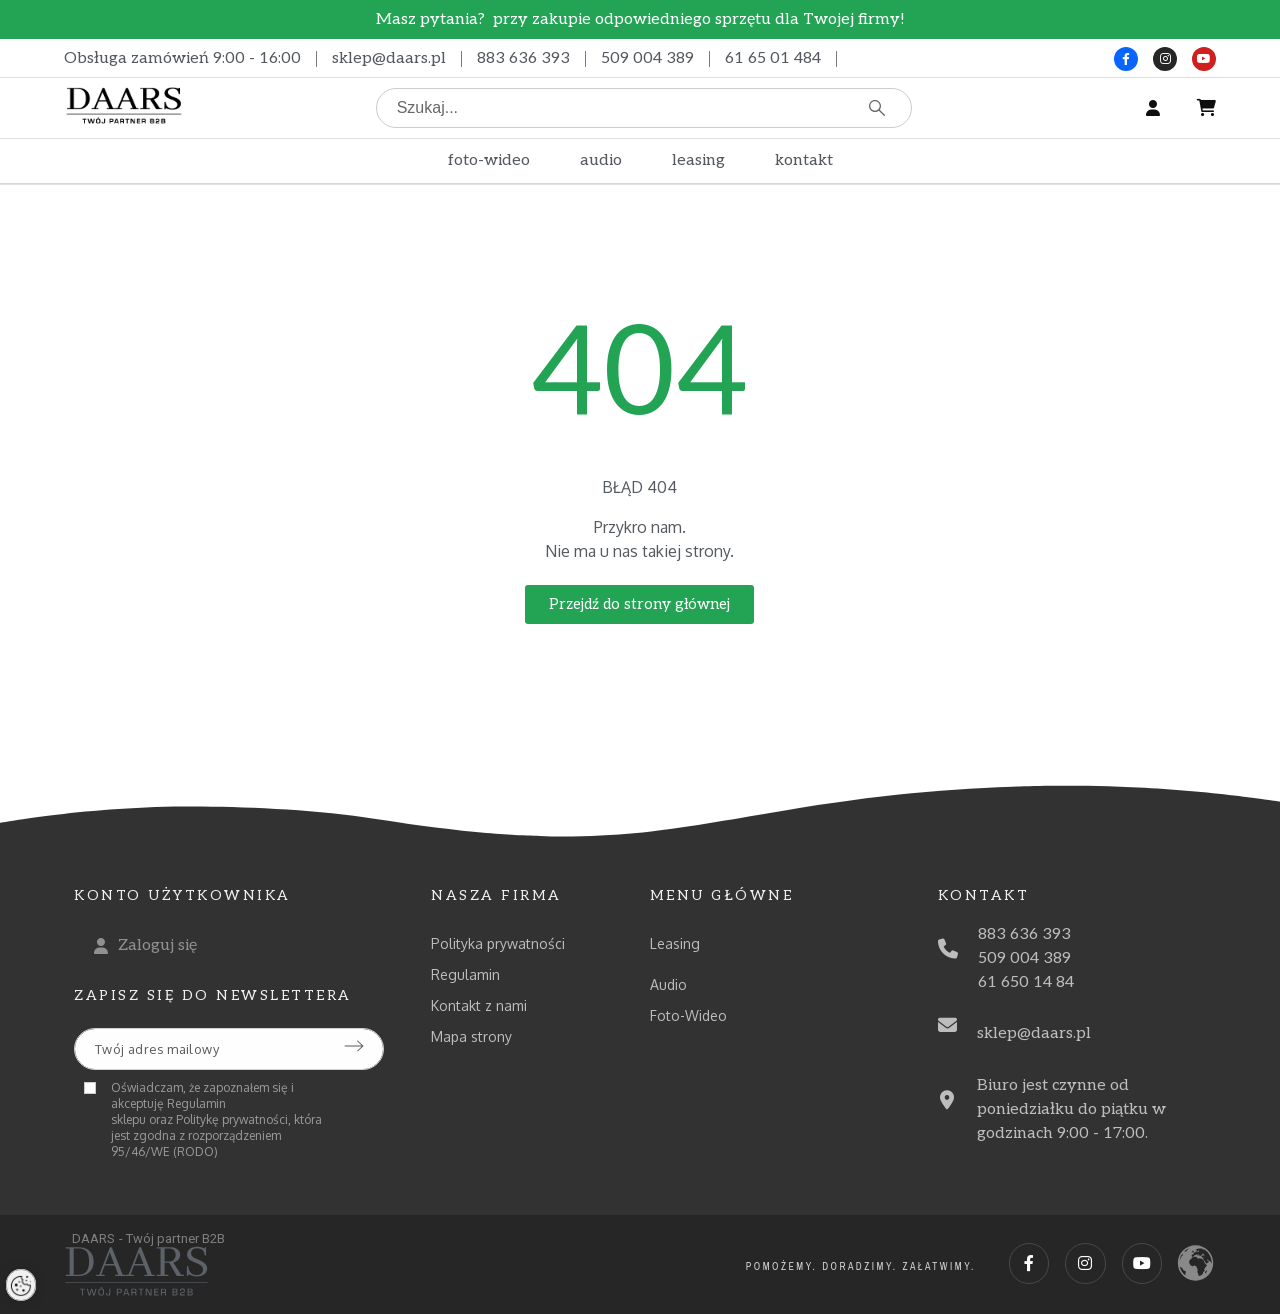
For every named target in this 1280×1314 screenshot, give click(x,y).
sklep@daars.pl (389, 58)
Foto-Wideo (688, 1015)
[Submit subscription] (354, 1046)
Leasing (675, 943)
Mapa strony (471, 1036)
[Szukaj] (644, 108)
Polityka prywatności (498, 943)
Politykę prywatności (232, 1119)
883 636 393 (523, 58)
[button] (639, 604)
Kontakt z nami (479, 1005)
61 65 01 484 (773, 58)
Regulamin (465, 974)
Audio (668, 984)
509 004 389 (647, 58)
